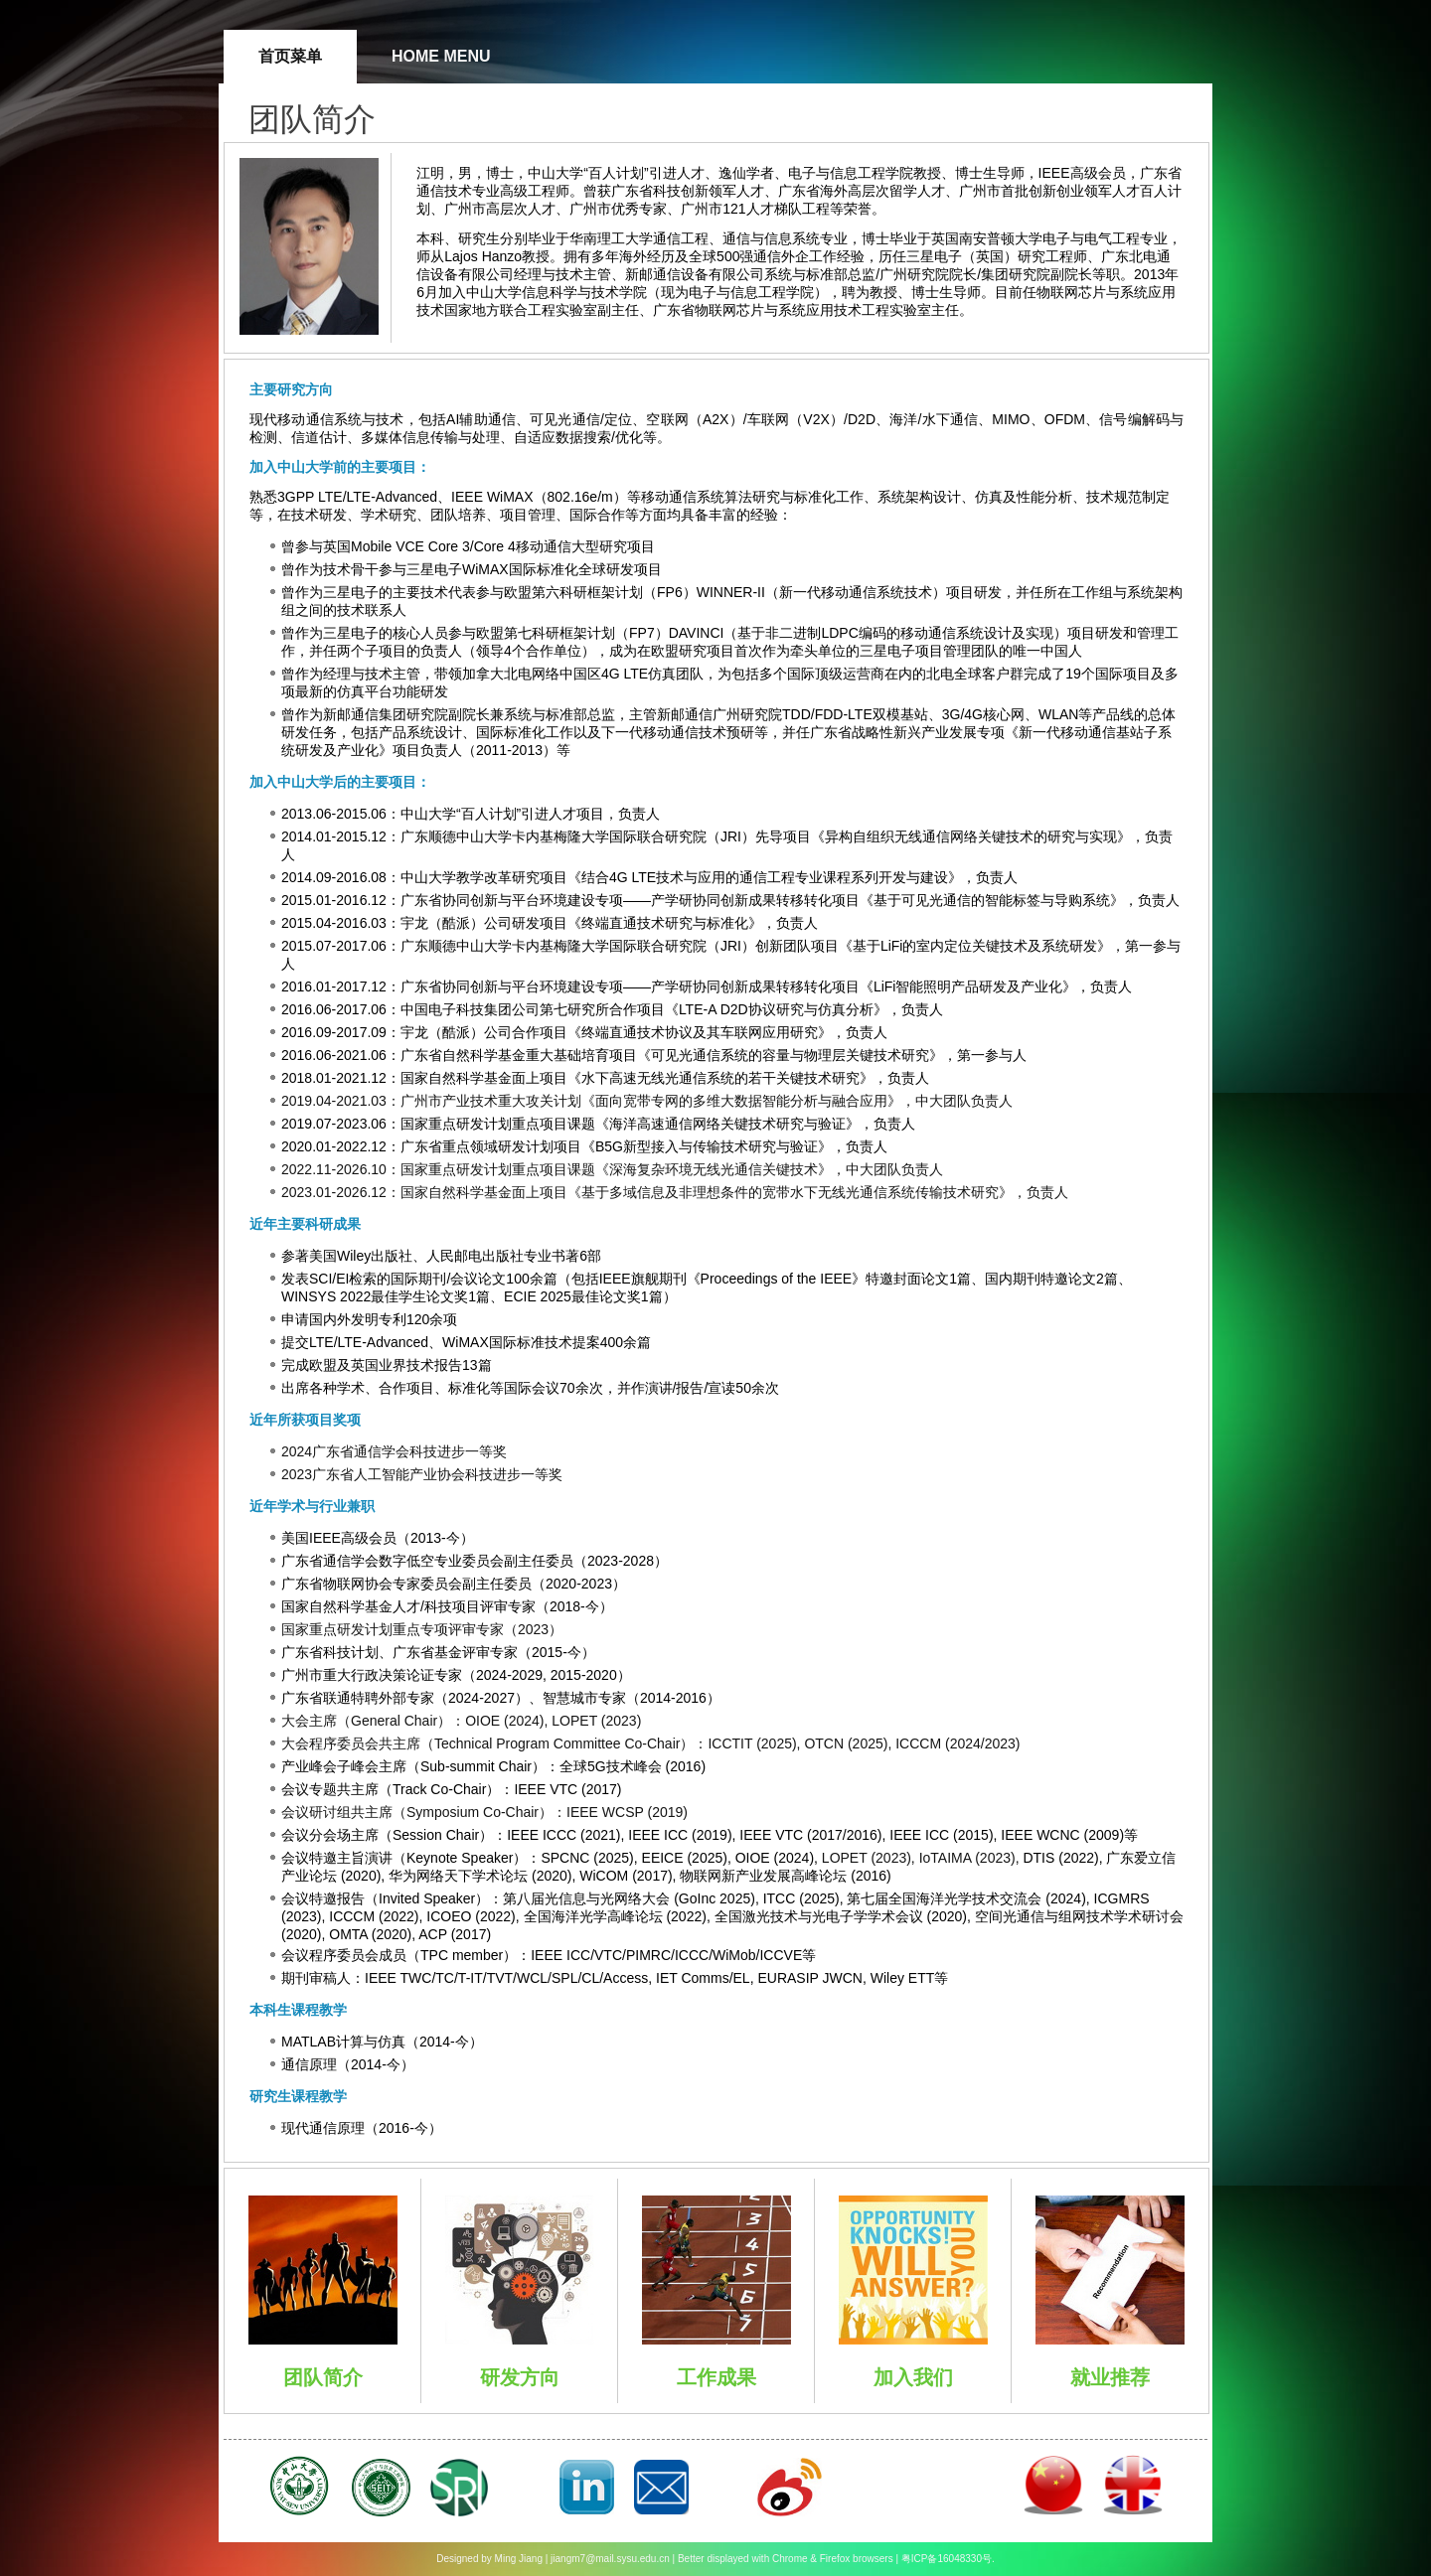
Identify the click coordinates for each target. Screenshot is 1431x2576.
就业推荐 (1110, 2377)
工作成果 (716, 2377)
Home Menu (441, 56)
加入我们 (913, 2377)
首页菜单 (290, 56)
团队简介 (323, 2377)
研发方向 (519, 2377)
